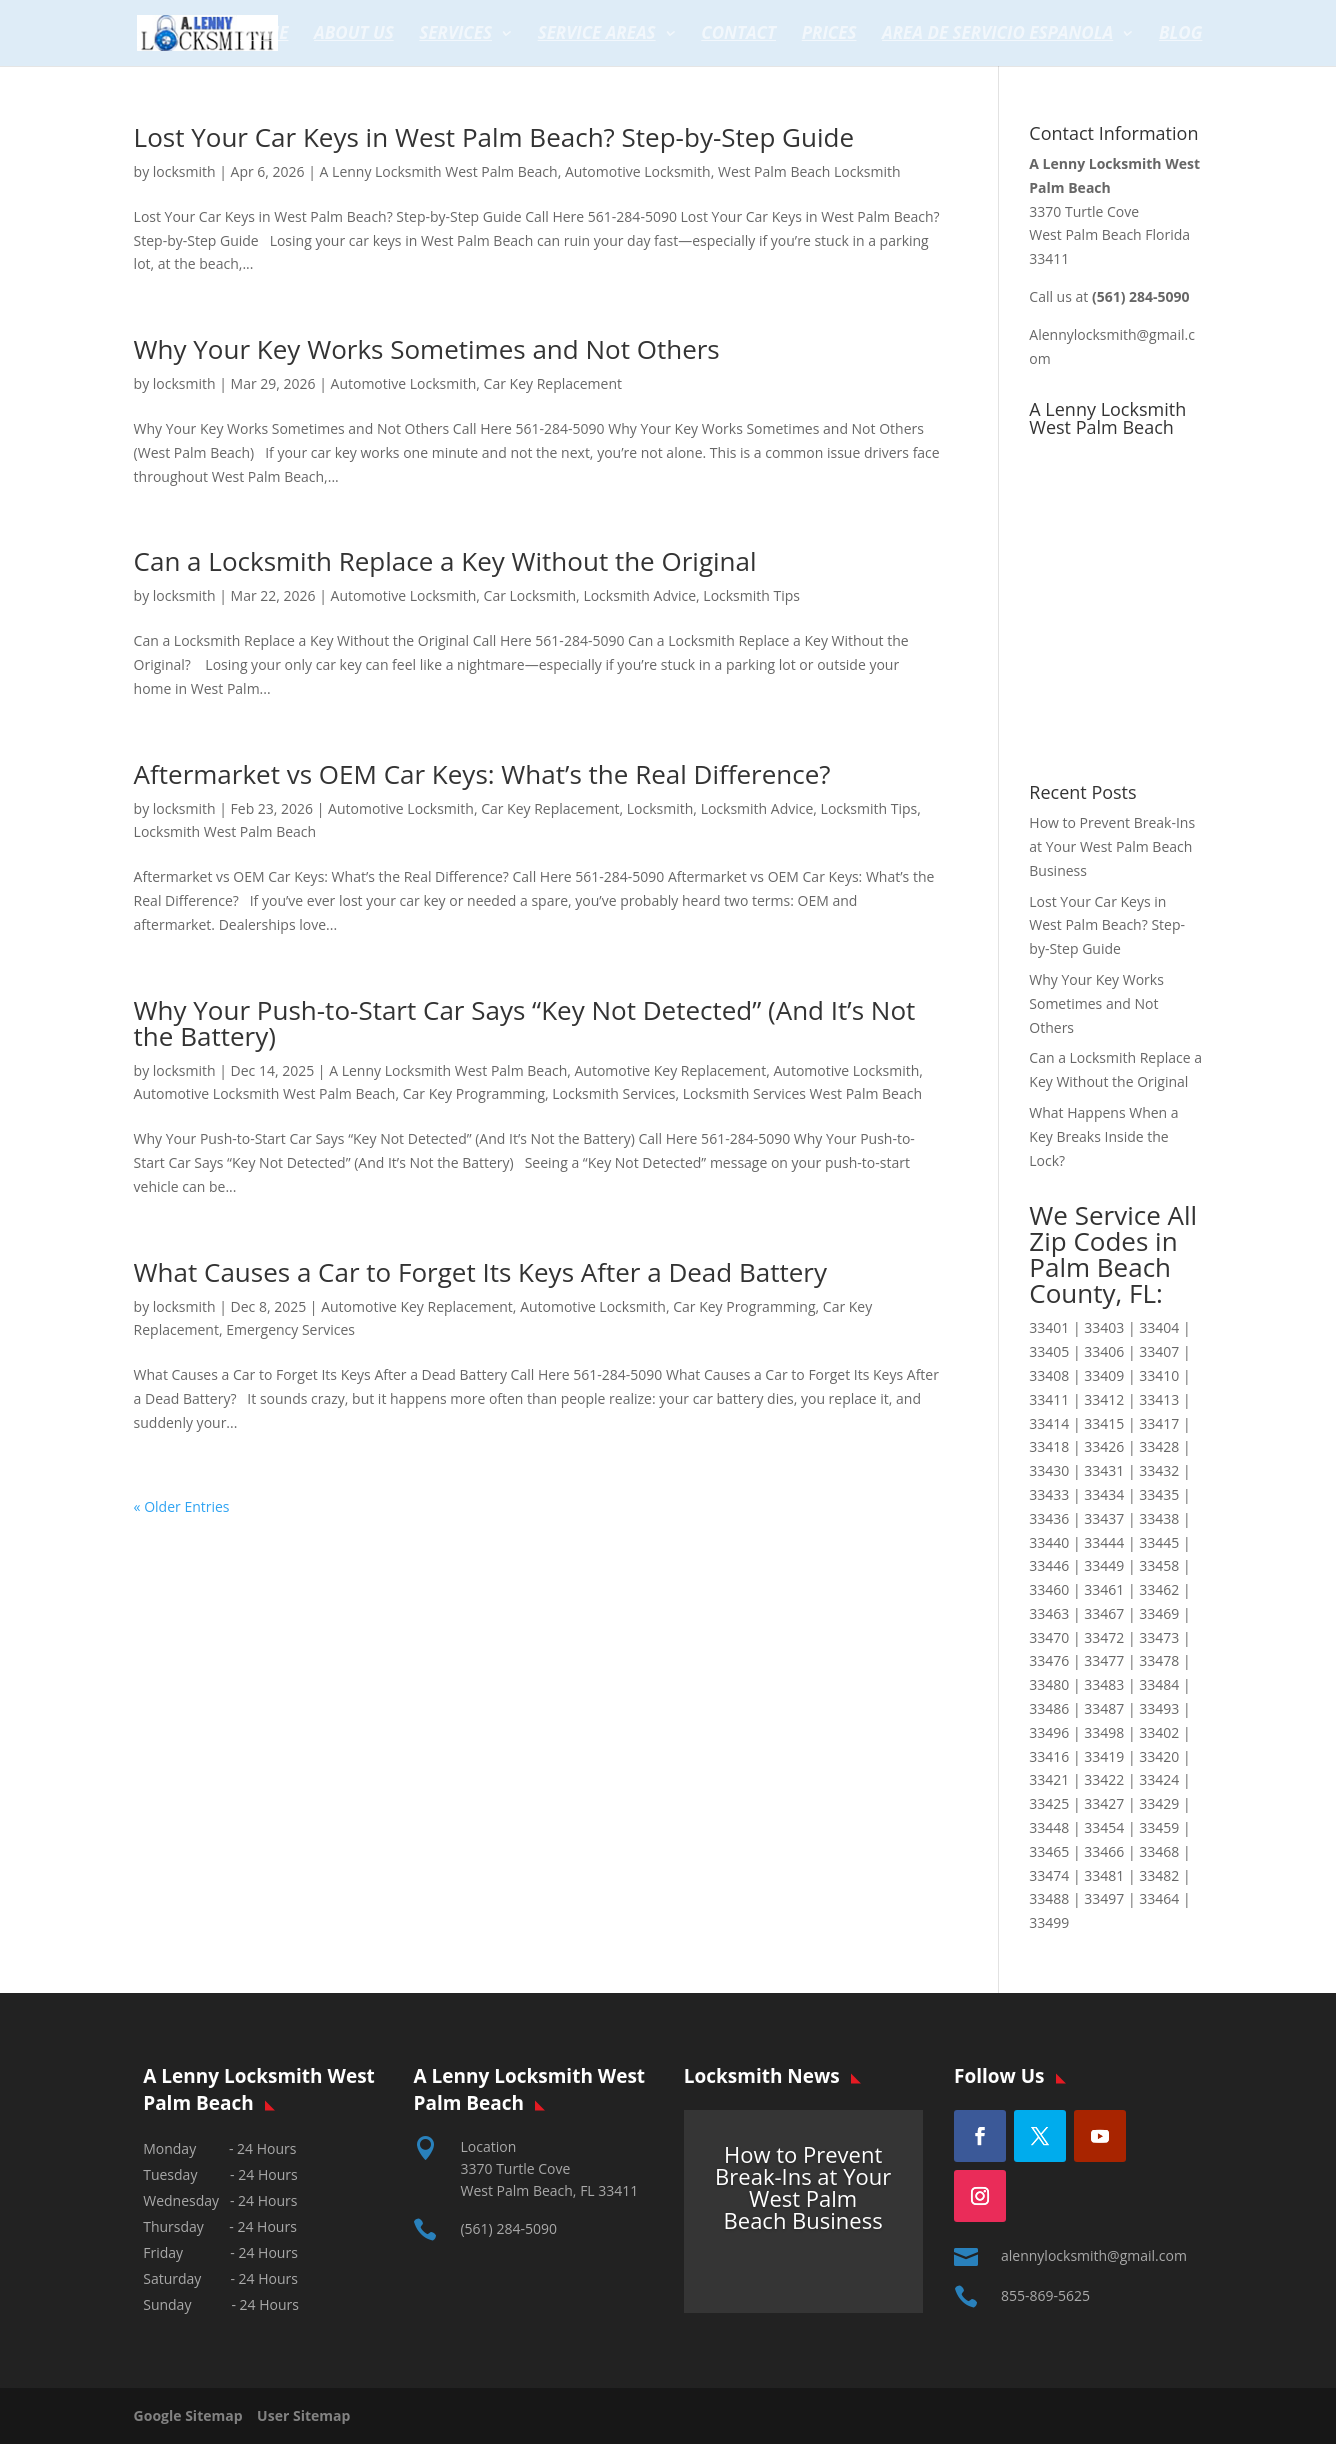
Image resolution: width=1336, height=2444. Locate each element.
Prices (829, 35)
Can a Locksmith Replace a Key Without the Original (445, 561)
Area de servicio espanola (997, 35)
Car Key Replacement (553, 383)
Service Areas (597, 35)
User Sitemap (303, 2415)
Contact (738, 35)
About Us (354, 35)
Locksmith (660, 808)
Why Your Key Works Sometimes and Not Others (427, 349)
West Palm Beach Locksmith (809, 171)
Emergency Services (290, 1329)
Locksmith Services (613, 1093)
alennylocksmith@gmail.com (1094, 2255)
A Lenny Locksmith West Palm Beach (439, 171)
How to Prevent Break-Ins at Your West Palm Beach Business (1112, 846)
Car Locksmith (530, 595)
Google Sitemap (194, 2415)
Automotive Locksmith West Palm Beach (265, 1093)
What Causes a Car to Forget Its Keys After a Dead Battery (480, 1272)
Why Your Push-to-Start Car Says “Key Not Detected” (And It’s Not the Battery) (525, 1023)
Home (264, 35)
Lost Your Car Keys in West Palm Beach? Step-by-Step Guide (494, 137)
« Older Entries (182, 1506)
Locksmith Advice (639, 595)
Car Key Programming (474, 1093)
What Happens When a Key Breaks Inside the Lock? (1103, 1136)
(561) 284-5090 (508, 2228)
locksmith (184, 171)
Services (455, 35)
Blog (1181, 35)
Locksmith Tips (751, 595)
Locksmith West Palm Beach (225, 831)
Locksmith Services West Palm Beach (802, 1093)
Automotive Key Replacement (671, 1070)
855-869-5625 (1045, 2295)
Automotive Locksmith (638, 171)
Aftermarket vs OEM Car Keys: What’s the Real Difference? (482, 774)
